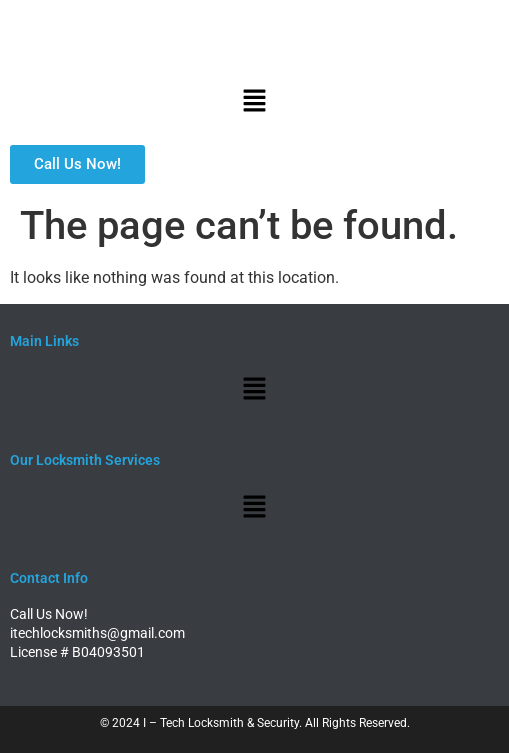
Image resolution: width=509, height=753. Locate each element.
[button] (254, 102)
